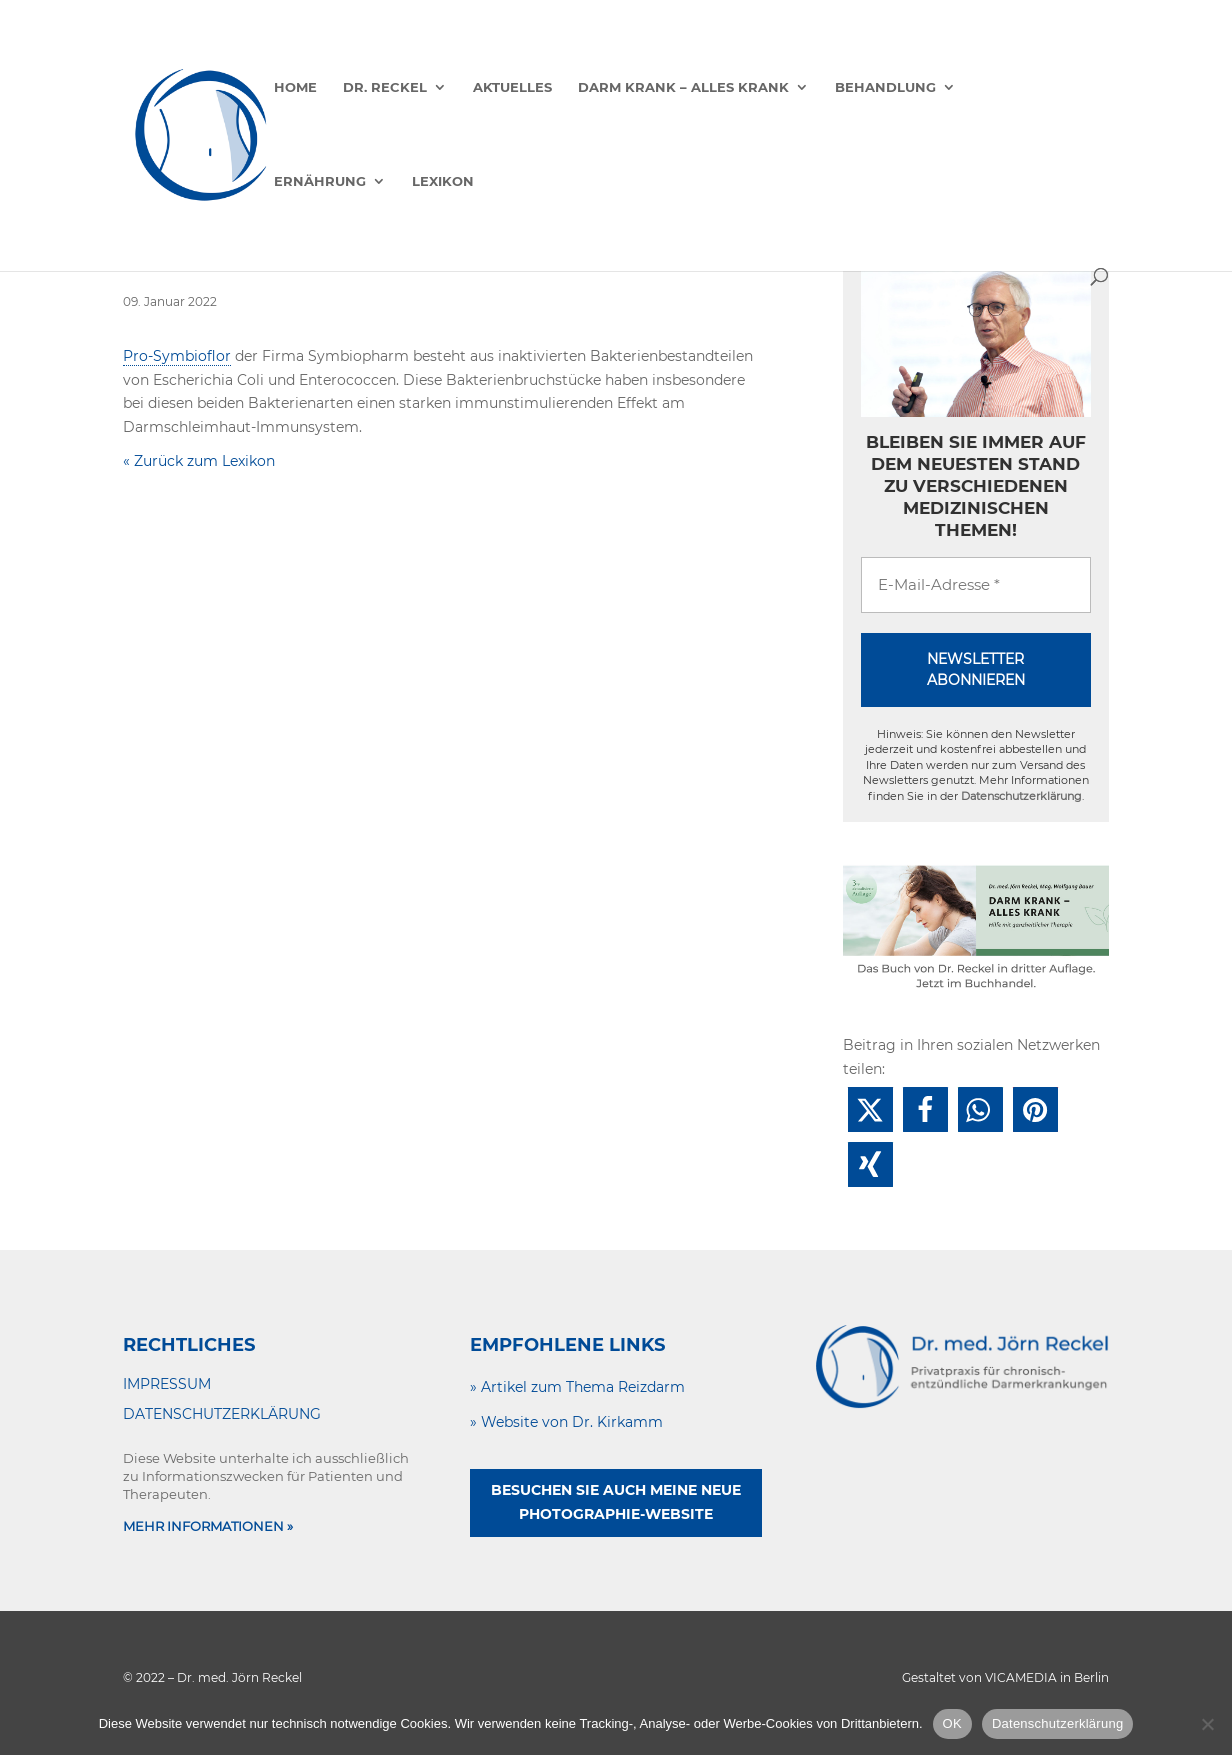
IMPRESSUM (167, 1384)
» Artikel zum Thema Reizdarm (577, 1387)
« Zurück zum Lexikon (199, 461)
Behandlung (885, 87)
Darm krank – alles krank (683, 87)
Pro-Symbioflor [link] (177, 356)
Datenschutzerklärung (1021, 796)
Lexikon (443, 181)
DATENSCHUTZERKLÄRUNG (222, 1414)
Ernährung (320, 181)
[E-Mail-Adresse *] (976, 585)
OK (952, 1723)
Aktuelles (512, 87)
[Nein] (1207, 1724)
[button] (870, 1109)
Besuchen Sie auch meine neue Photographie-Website (616, 1502)
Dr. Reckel (385, 87)
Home (295, 87)
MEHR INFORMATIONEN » (208, 1526)
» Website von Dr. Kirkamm (566, 1422)
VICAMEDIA (1021, 1677)
